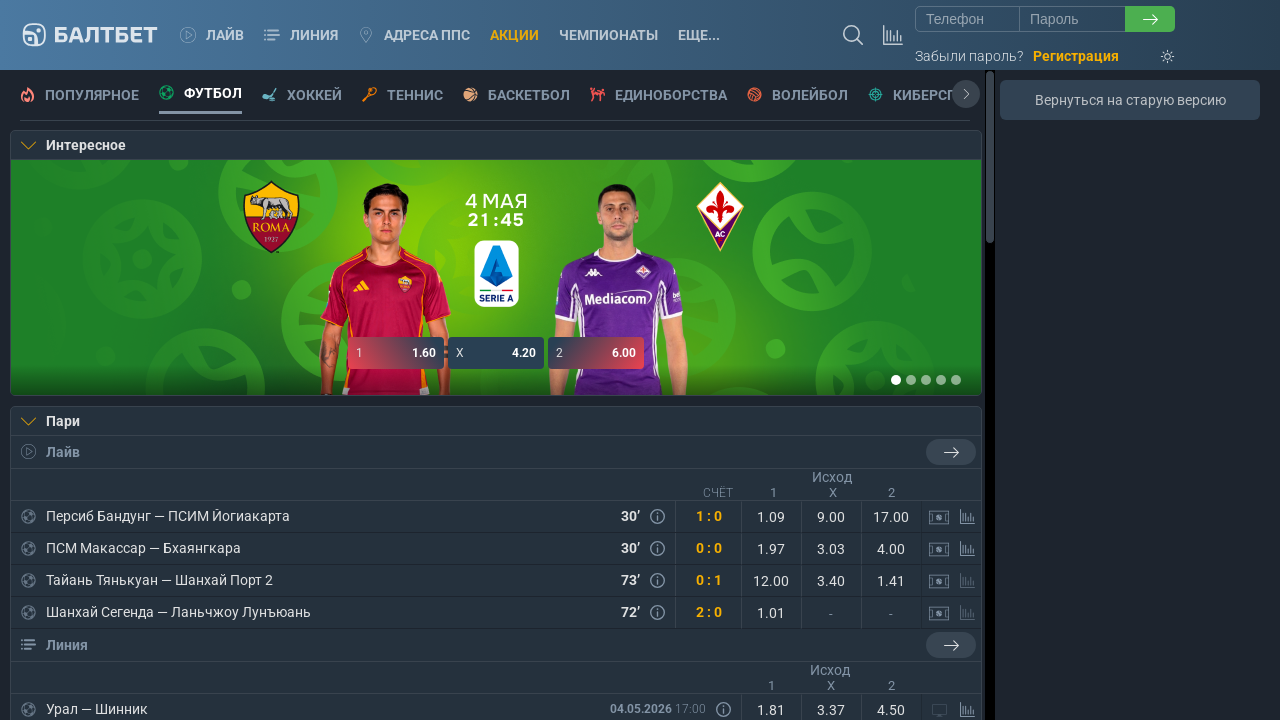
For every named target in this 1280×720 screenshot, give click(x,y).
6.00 (596, 353)
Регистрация (1076, 56)
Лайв (212, 35)
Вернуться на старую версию (1130, 100)
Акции (514, 35)
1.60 (396, 353)
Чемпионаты (608, 35)
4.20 (496, 353)
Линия (301, 35)
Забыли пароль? (969, 56)
